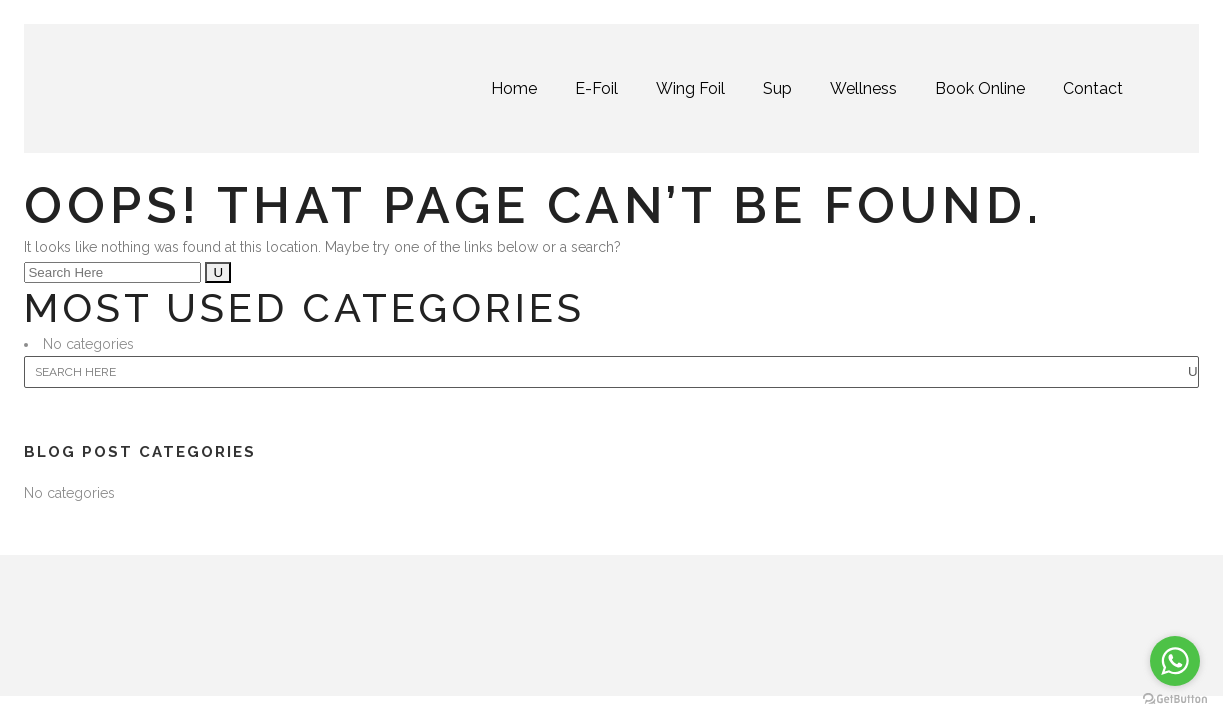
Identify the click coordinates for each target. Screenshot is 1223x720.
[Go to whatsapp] (1175, 661)
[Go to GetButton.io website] (1175, 699)
